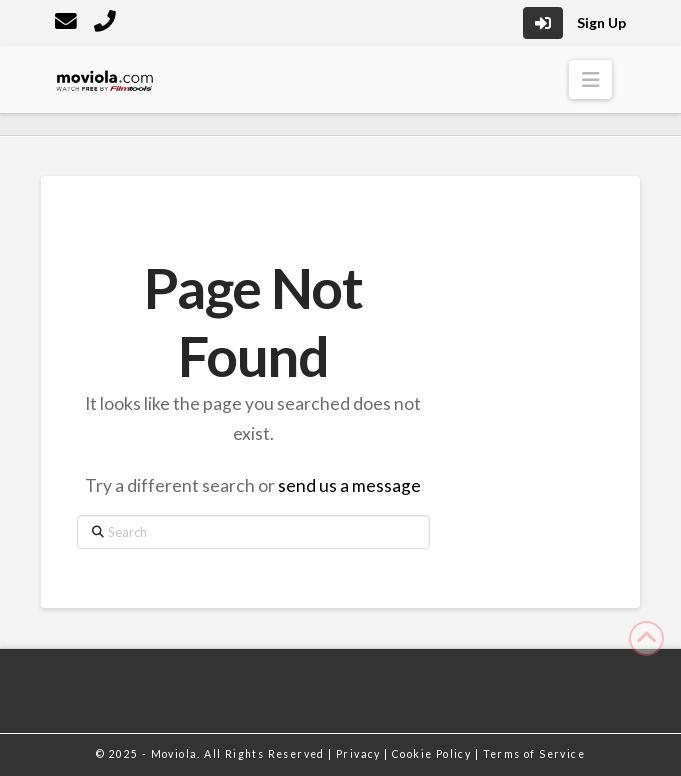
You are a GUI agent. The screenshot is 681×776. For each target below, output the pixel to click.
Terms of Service (534, 754)
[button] (590, 79)
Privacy (360, 754)
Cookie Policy (433, 754)
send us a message (349, 485)
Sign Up (601, 22)
